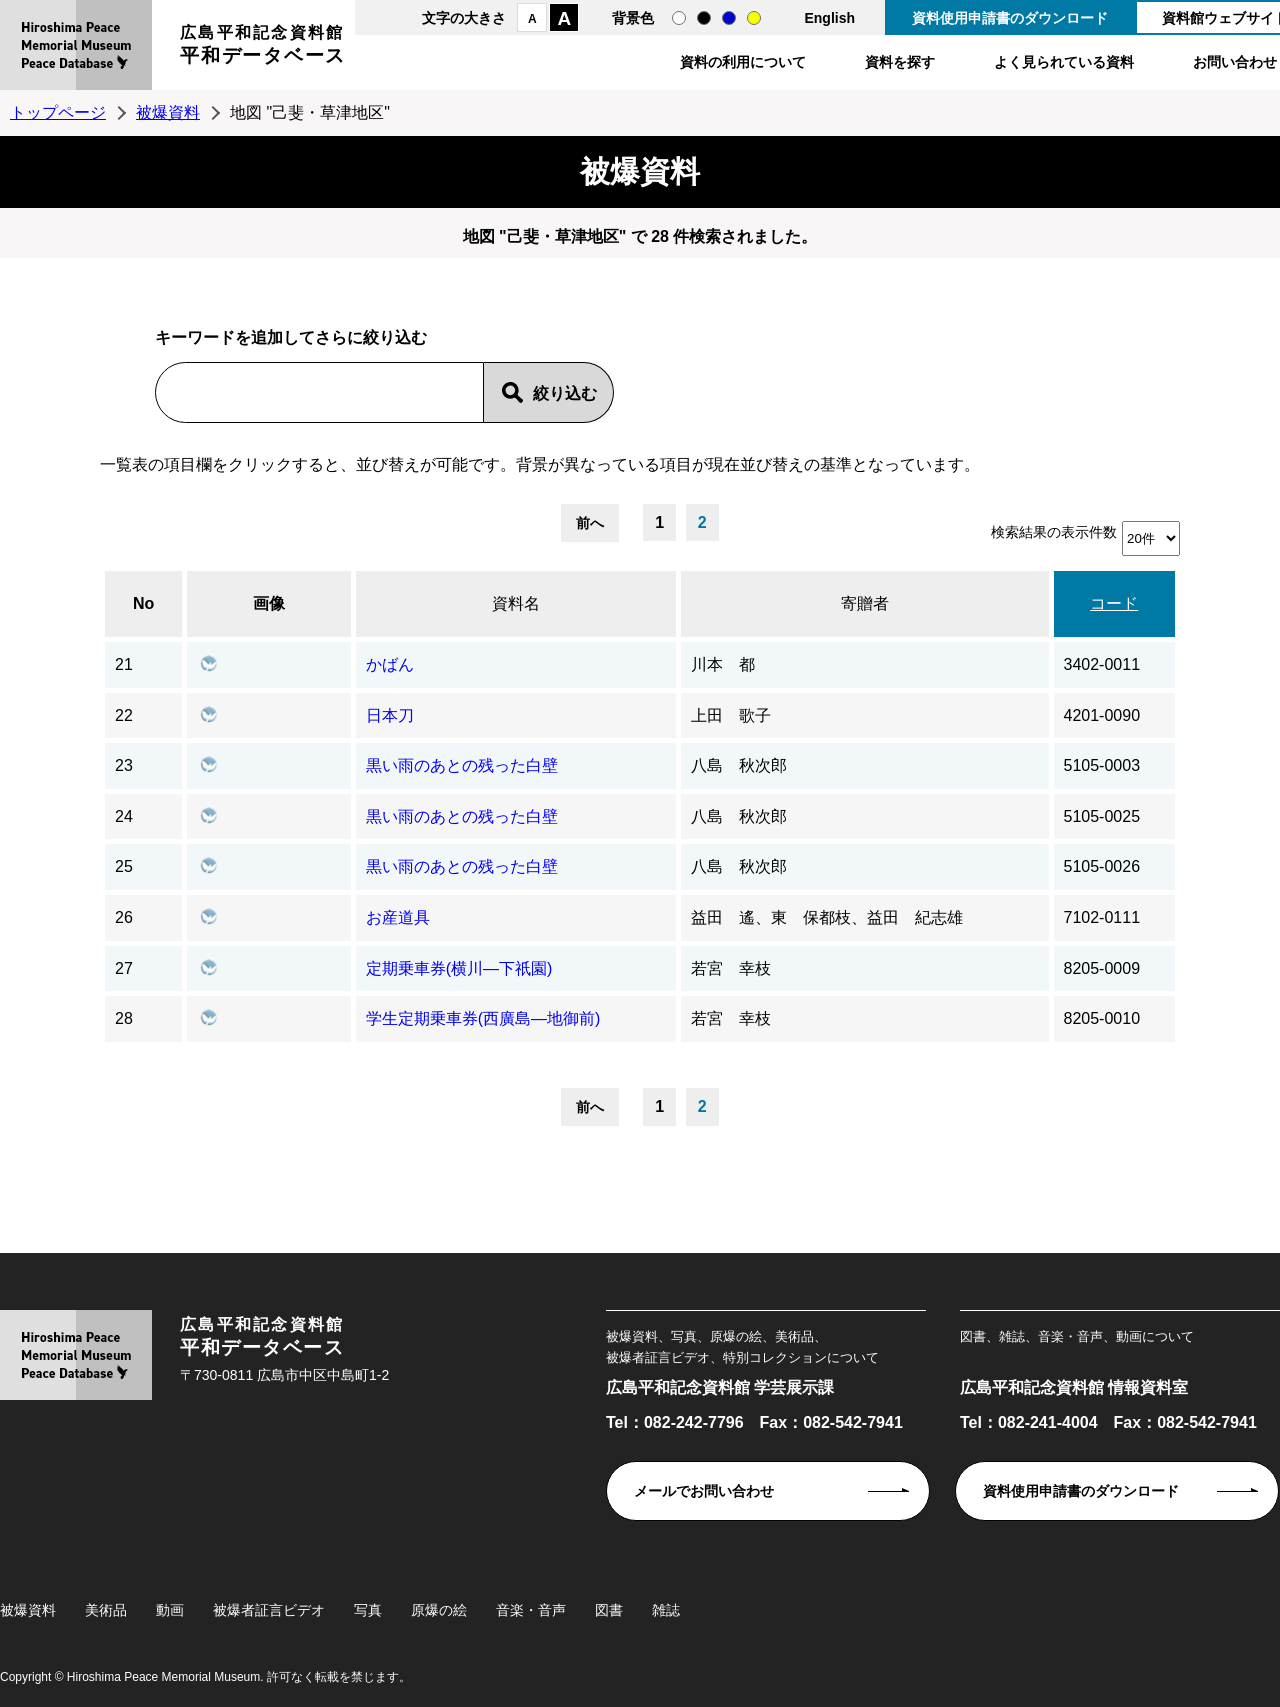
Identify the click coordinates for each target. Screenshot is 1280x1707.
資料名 (516, 603)
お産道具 (398, 917)
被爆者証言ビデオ (269, 1610)
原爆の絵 (439, 1610)
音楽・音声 (531, 1610)
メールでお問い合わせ (704, 1491)
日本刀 (390, 715)
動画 (170, 1610)
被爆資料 (168, 112)
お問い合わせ (1235, 62)
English (829, 18)
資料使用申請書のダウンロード (1010, 18)
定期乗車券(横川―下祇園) (459, 968)
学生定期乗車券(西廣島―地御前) (483, 1018)
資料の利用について (743, 62)
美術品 (106, 1610)
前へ (590, 523)
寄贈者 (865, 603)
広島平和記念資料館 (263, 47)
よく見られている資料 (1064, 62)
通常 (679, 18)
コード (1114, 603)
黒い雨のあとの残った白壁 (462, 765)
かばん (390, 664)
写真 (368, 1610)
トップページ (58, 112)
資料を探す (900, 62)
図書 (609, 1610)
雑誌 (666, 1610)
